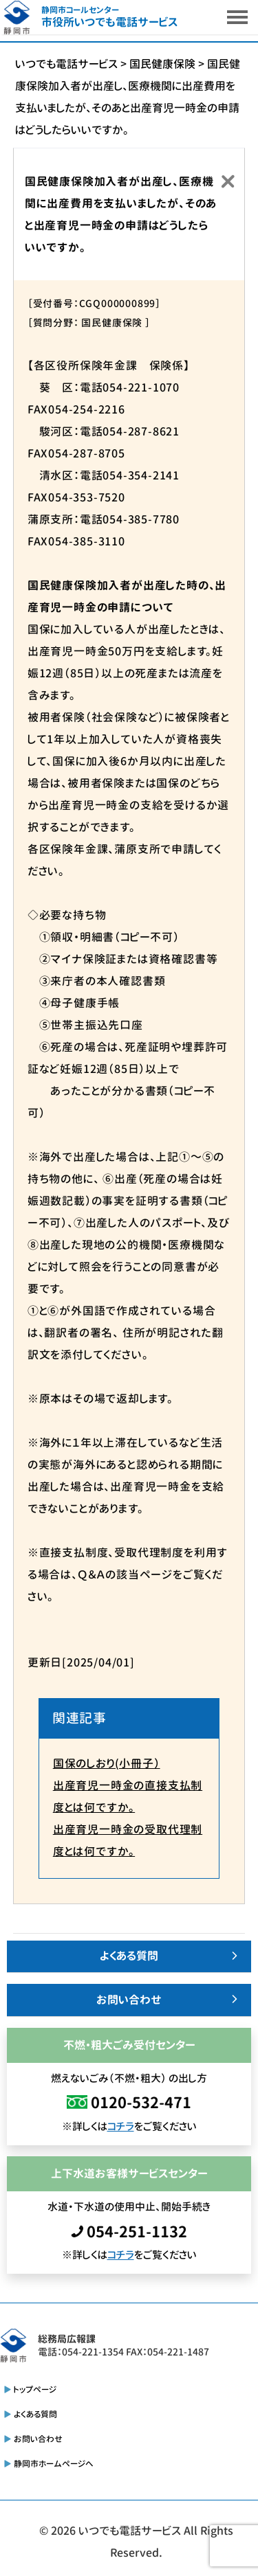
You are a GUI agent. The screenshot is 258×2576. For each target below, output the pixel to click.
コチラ (120, 2126)
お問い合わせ (129, 1999)
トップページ (35, 2389)
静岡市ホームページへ (54, 2464)
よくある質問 (129, 1955)
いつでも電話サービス (129, 2530)
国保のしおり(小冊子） (106, 1763)
